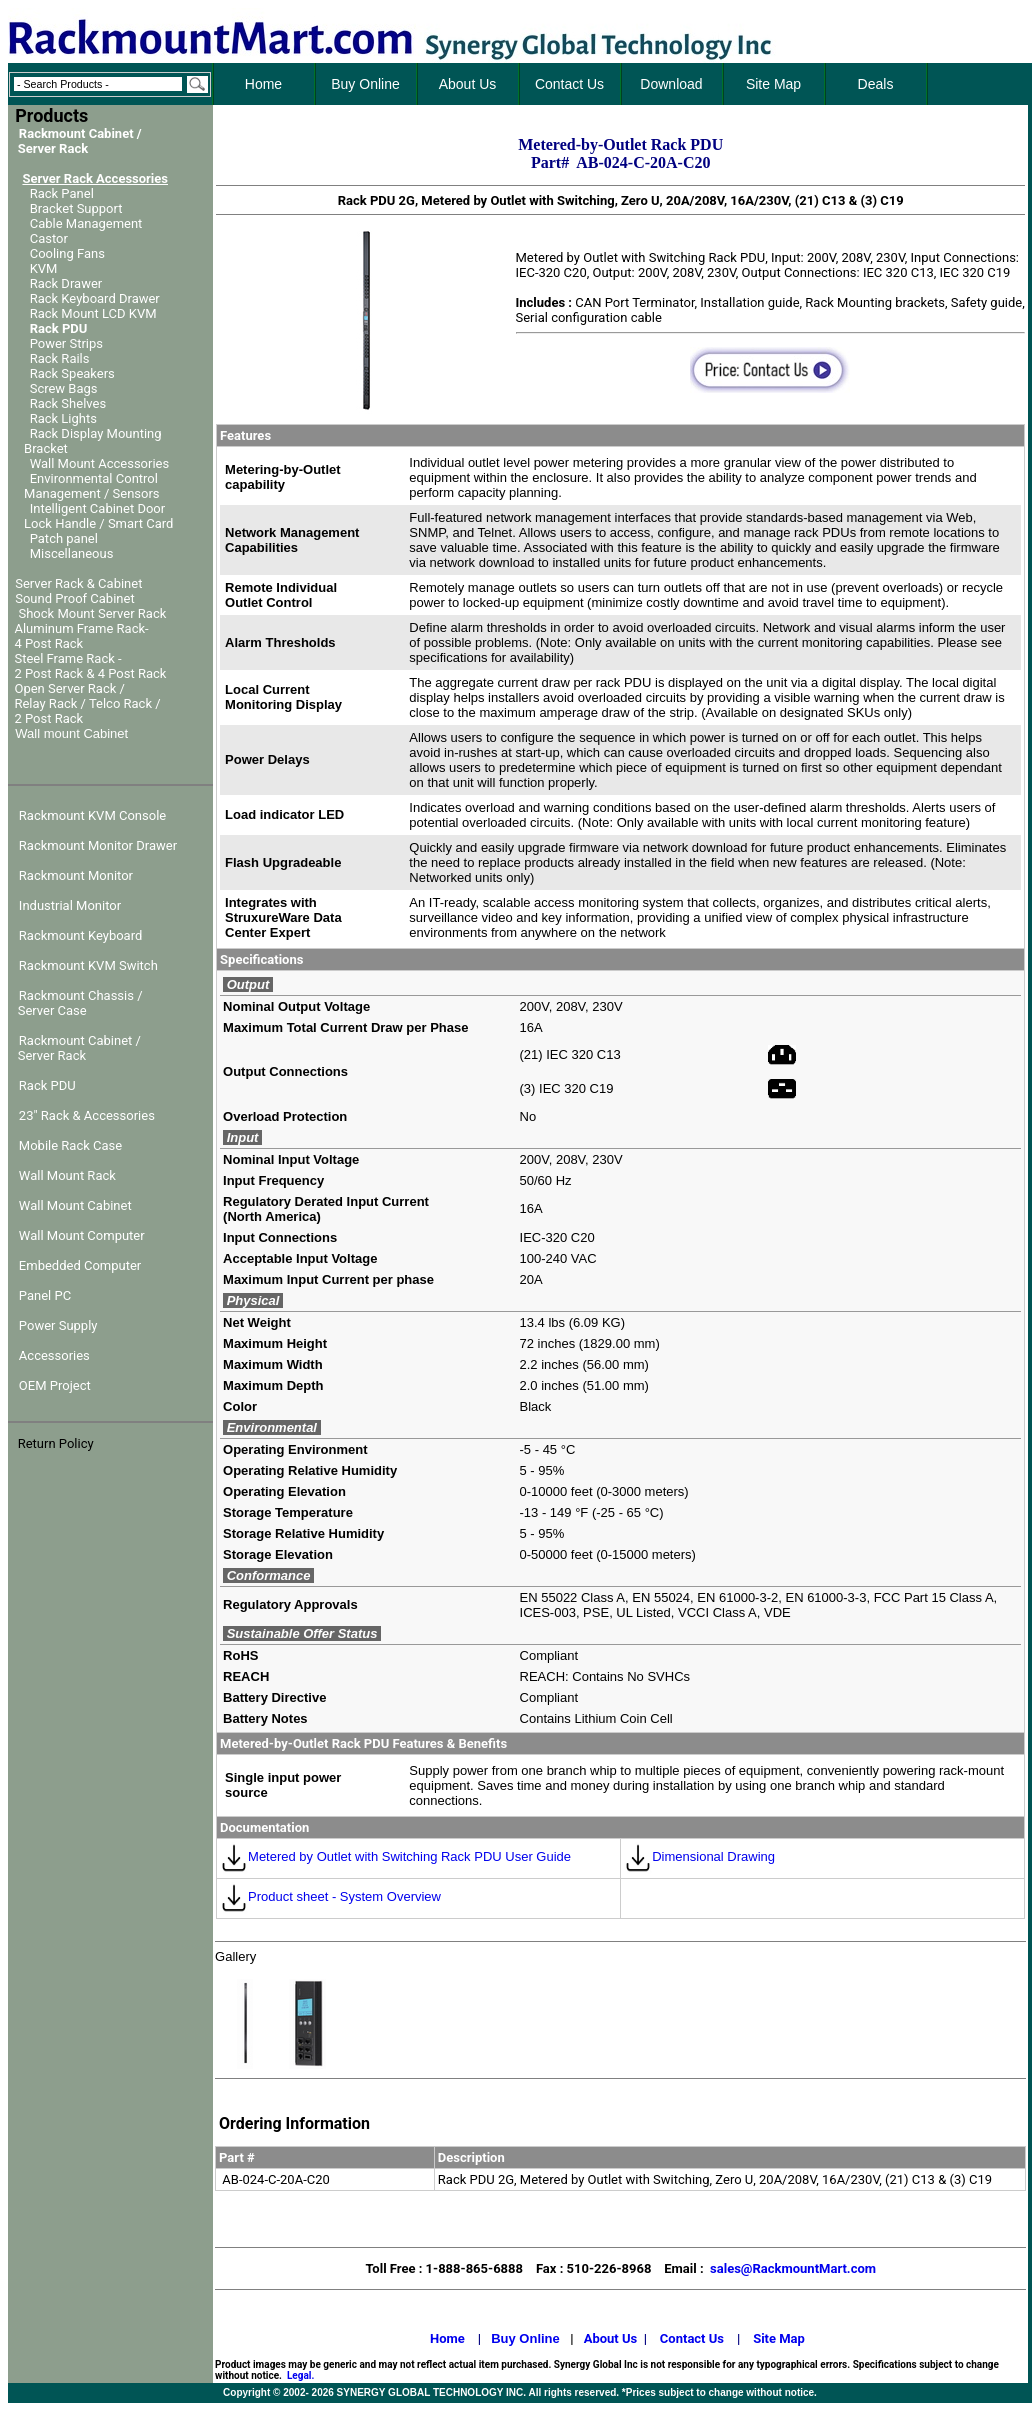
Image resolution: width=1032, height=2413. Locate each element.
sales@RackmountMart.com (793, 2268)
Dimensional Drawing (699, 1856)
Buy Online (525, 2338)
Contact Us (692, 2338)
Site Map (779, 2338)
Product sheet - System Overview (330, 1896)
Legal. (300, 2375)
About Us (611, 2338)
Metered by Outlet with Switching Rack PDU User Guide (395, 1856)
